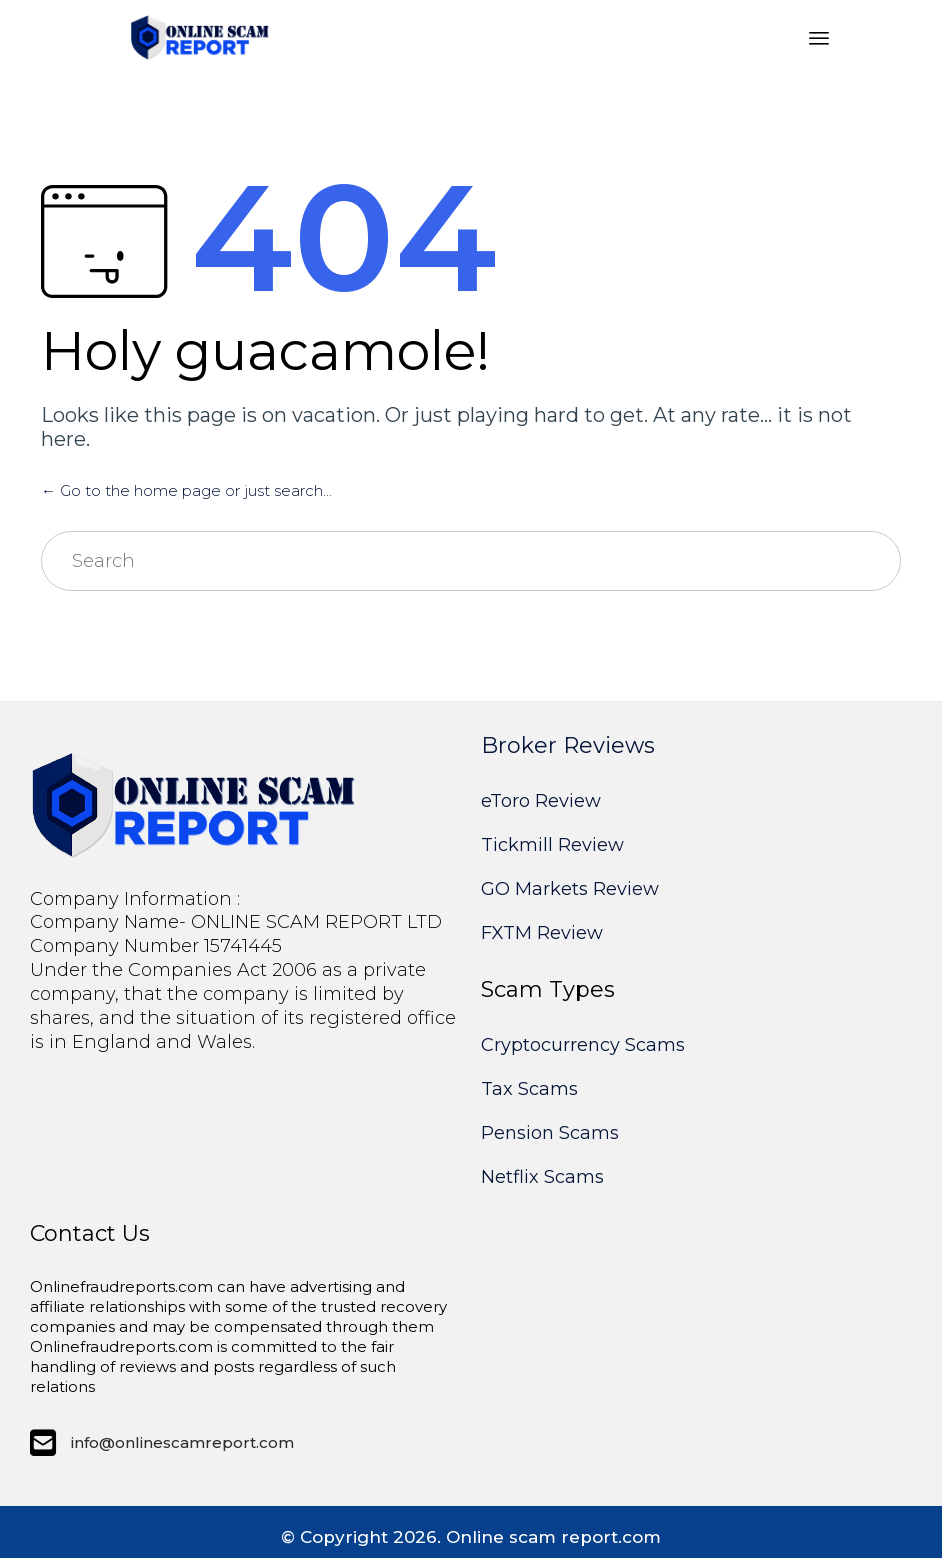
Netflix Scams (542, 1177)
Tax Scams (529, 1089)
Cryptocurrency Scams (583, 1045)
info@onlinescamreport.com (182, 1442)
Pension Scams (550, 1133)
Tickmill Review (552, 845)
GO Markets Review (570, 889)
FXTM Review (542, 933)
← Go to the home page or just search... (186, 490)
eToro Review (541, 801)
